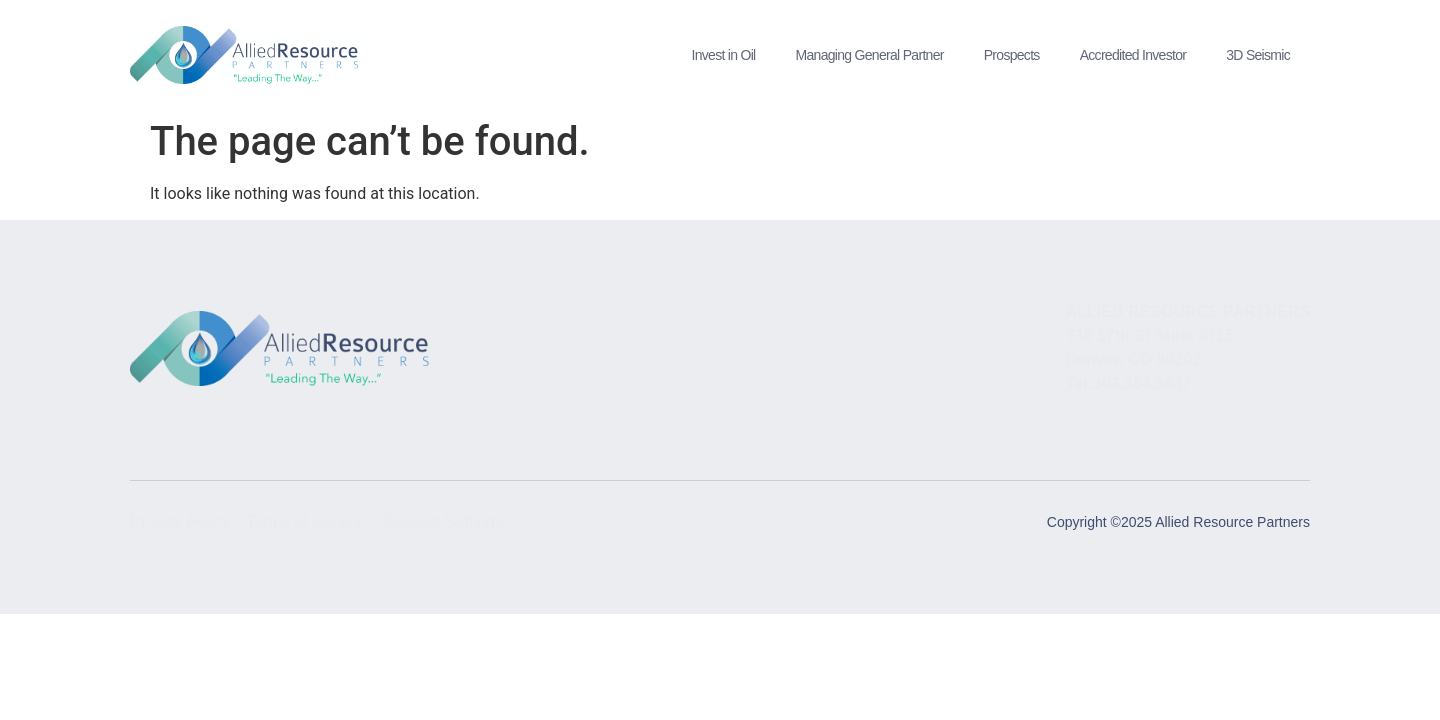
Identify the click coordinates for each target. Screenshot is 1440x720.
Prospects (1012, 55)
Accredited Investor (1133, 55)
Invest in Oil (723, 55)
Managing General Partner (870, 55)
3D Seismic (1258, 55)
